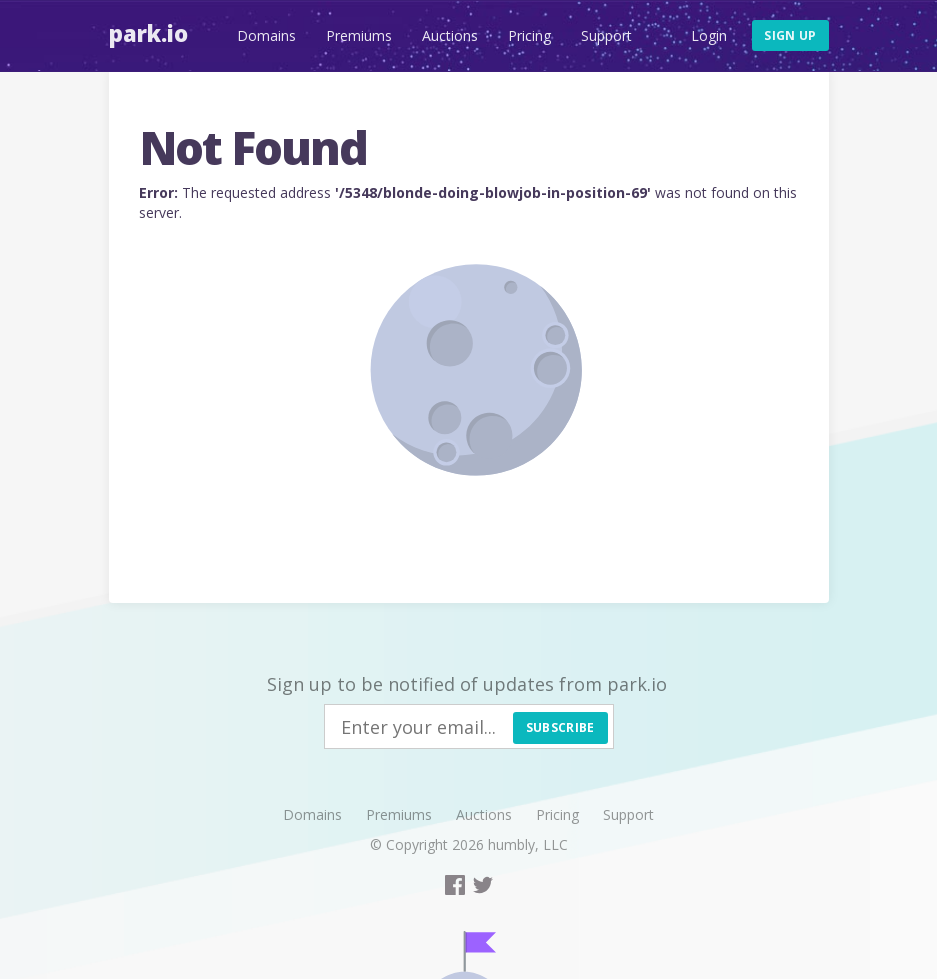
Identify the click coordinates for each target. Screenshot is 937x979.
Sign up (790, 35)
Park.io (148, 33)
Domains (266, 35)
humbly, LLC (528, 844)
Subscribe (560, 727)
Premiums (359, 35)
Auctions (450, 35)
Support (606, 35)
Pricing (529, 35)
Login (709, 35)
